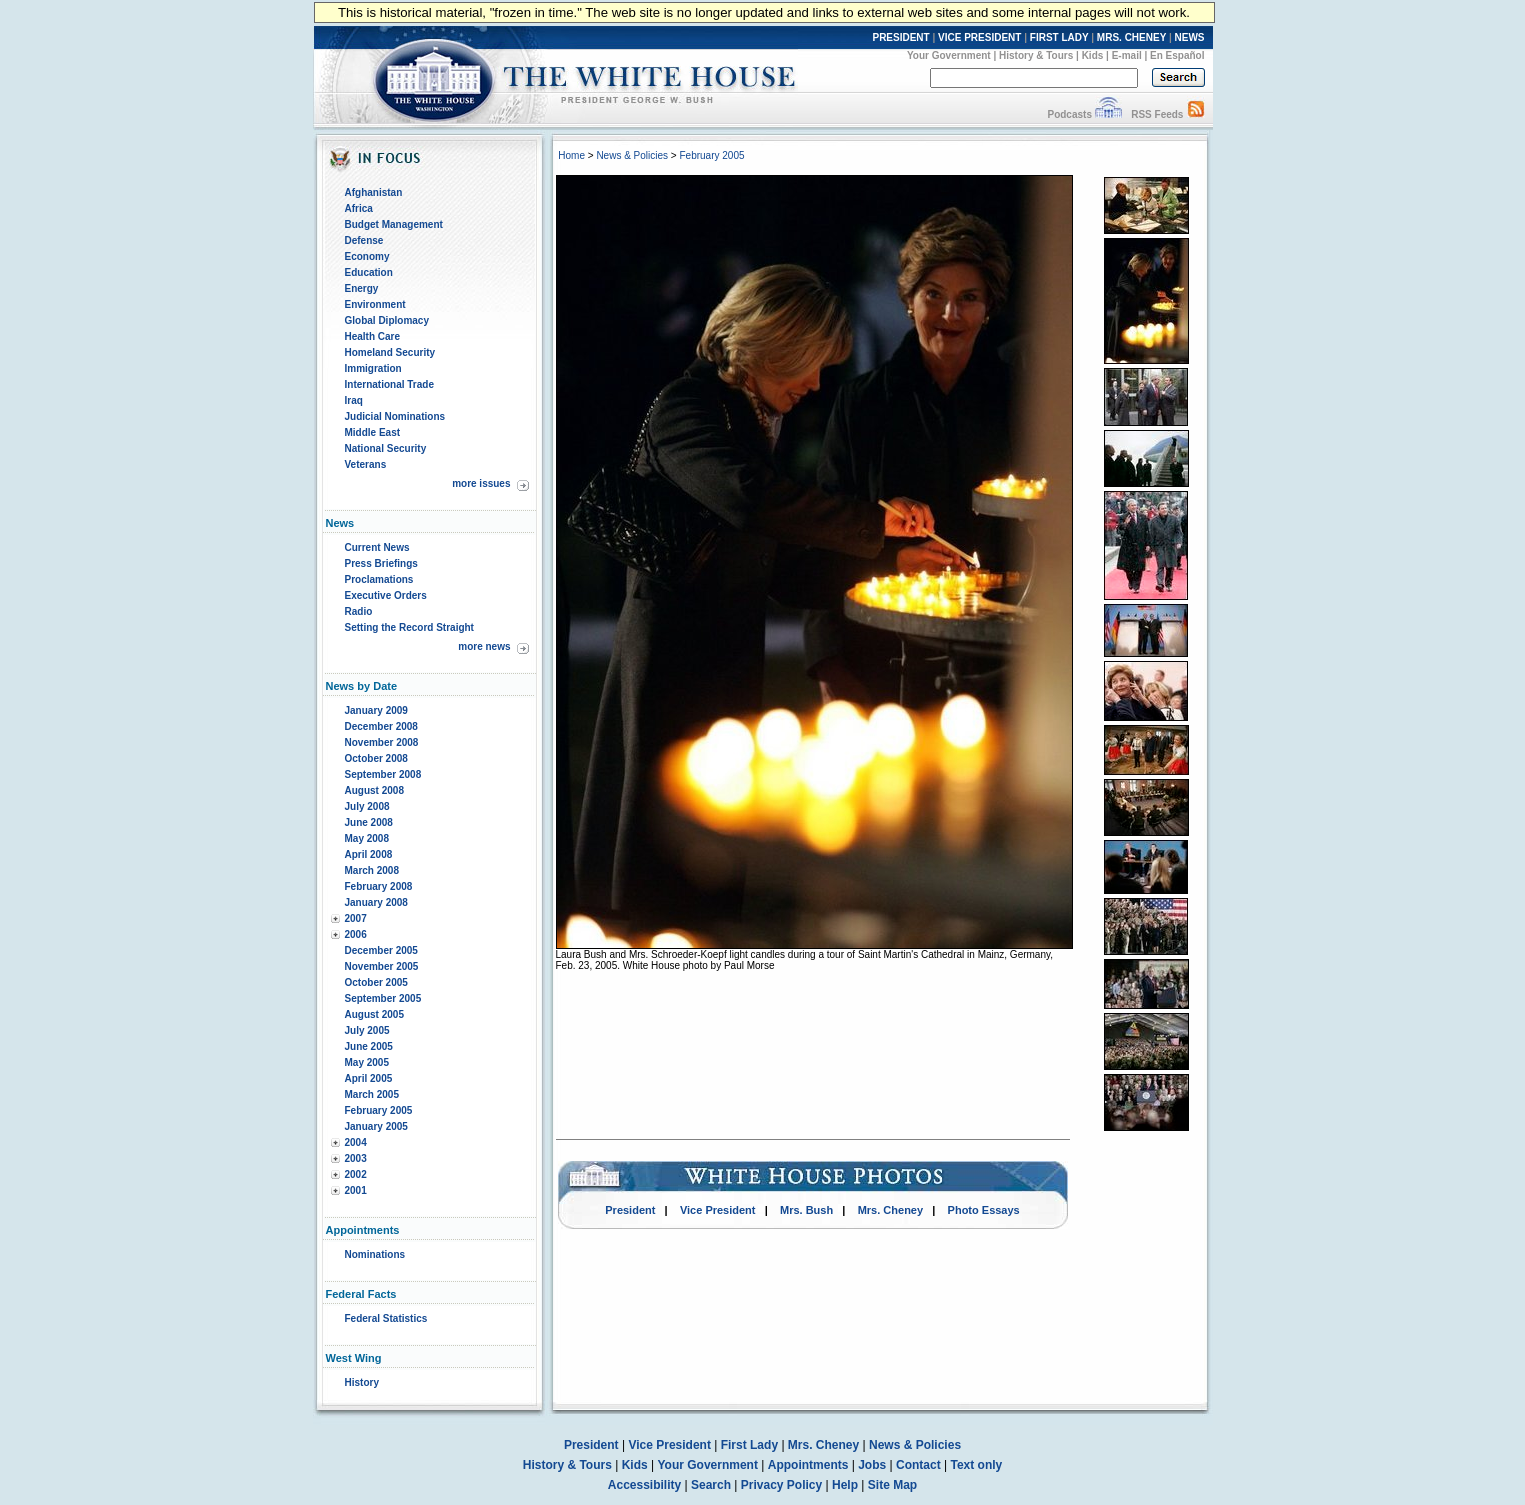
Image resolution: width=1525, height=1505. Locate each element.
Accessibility (644, 1485)
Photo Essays (984, 1210)
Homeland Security (390, 352)
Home (571, 155)
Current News (377, 547)
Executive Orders (386, 595)
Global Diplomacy (387, 320)
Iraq (354, 400)
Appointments (808, 1465)
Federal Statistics (386, 1318)
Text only (976, 1465)
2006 (356, 934)
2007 (356, 918)
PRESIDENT (900, 37)
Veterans (366, 464)
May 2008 (367, 838)
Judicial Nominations (395, 416)
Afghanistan (374, 192)
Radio (359, 611)
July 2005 (367, 1030)
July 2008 (367, 806)
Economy (367, 256)
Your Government (949, 55)
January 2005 (376, 1126)
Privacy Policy (781, 1485)
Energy (362, 288)
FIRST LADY (1059, 37)
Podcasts (1069, 114)
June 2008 (369, 822)
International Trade (389, 384)
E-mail (1127, 55)
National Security (386, 448)
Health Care (373, 336)
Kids (1093, 55)
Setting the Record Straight (409, 627)
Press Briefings (381, 563)
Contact (918, 1465)
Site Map (892, 1485)
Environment (375, 304)
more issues (481, 483)
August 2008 (374, 790)
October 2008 (376, 758)
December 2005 (381, 950)
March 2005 (372, 1094)
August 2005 (374, 1014)
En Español (1177, 55)
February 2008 (379, 886)
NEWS (1190, 37)
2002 (356, 1174)
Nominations (375, 1254)
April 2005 (369, 1078)
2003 (356, 1158)
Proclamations (379, 579)
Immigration (373, 368)
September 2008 (383, 774)
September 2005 (383, 998)
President (630, 1210)
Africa (359, 208)
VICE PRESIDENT (979, 37)
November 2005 (382, 966)
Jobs (872, 1465)
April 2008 (369, 854)
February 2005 (379, 1110)
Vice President (718, 1210)
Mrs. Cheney (890, 1210)
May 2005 (367, 1062)
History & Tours (1036, 55)
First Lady (749, 1445)
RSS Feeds (1157, 114)
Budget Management (394, 224)
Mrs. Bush (806, 1210)
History (362, 1382)
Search (711, 1485)
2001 (356, 1190)
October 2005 (376, 982)
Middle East (373, 432)
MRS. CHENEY (1131, 37)
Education (369, 272)
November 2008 (382, 742)
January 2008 (376, 902)
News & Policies (632, 155)
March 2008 (372, 870)
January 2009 (376, 710)
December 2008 (381, 726)
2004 (356, 1142)
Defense (364, 240)
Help (845, 1485)
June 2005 (369, 1046)
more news (484, 646)
